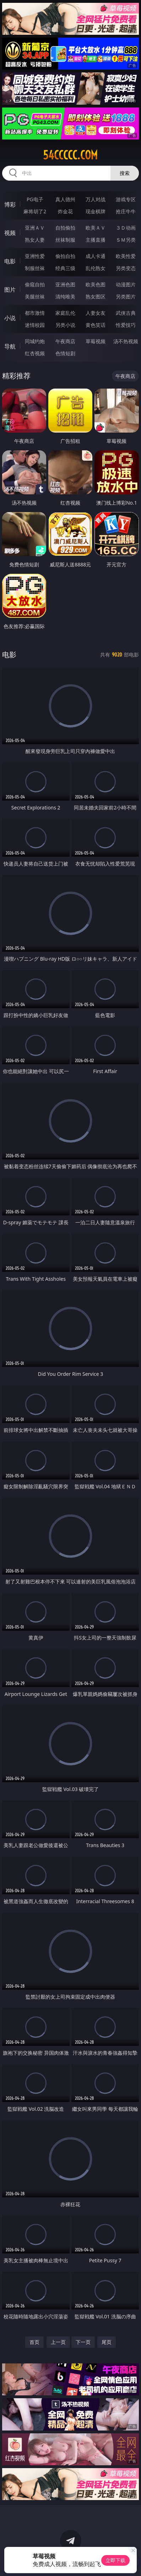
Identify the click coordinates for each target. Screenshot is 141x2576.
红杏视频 (35, 353)
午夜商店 (65, 341)
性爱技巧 (126, 325)
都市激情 (35, 312)
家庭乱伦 (65, 312)
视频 (10, 233)
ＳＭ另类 (126, 239)
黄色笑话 (95, 325)
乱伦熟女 (95, 268)
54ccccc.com (70, 155)
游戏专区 (126, 199)
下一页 (83, 2342)
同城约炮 (35, 341)
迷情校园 (35, 325)
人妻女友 (95, 312)
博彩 (10, 204)
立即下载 (115, 2560)
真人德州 (65, 199)
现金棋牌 (95, 211)
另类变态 (126, 268)
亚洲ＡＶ (35, 227)
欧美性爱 (126, 256)
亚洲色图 (65, 284)
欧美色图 (95, 284)
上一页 (58, 2342)
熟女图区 (95, 296)
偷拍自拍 (65, 256)
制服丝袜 (35, 268)
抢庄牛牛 (126, 211)
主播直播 (95, 239)
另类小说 (65, 325)
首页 (34, 2342)
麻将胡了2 (34, 211)
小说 (10, 318)
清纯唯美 (65, 296)
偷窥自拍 (35, 284)
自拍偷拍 (65, 227)
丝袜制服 (65, 239)
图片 (10, 289)
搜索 (125, 173)
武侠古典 (126, 312)
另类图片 (126, 296)
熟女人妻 (35, 239)
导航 (10, 346)
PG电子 (35, 199)
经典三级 (65, 268)
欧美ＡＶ (95, 227)
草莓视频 (95, 341)
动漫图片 (126, 284)
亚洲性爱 (35, 256)
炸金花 (65, 211)
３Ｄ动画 (126, 227)
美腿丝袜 (35, 296)
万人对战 (95, 199)
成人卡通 (95, 256)
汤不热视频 (125, 341)
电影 (10, 261)
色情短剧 (65, 353)
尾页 (107, 2342)
